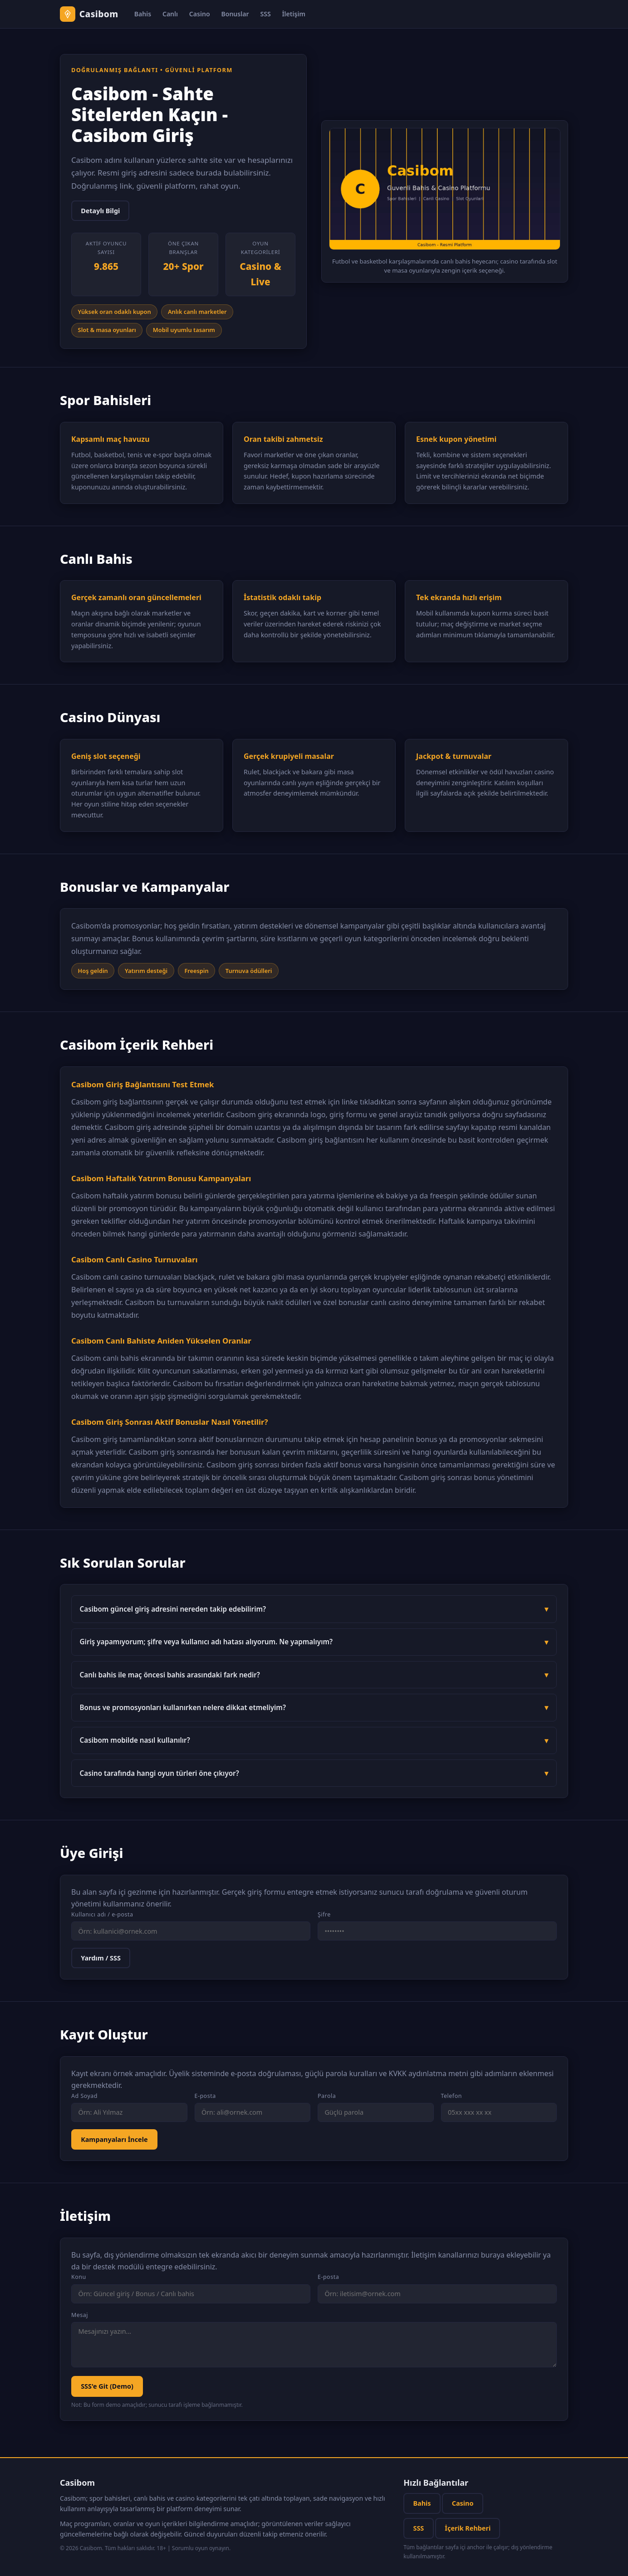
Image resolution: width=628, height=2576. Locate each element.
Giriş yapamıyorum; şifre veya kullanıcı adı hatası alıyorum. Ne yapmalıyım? (206, 1641)
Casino (199, 14)
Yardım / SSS (101, 1958)
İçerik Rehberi (468, 2528)
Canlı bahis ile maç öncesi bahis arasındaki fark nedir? (170, 1674)
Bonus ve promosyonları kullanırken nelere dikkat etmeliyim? (183, 1707)
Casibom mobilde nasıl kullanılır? (135, 1740)
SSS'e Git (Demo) (107, 2386)
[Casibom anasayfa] (89, 14)
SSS (265, 14)
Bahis (142, 14)
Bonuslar (235, 14)
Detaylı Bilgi (100, 210)
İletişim (293, 14)
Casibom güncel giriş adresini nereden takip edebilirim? (173, 1608)
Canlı (170, 14)
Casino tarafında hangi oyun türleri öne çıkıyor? (159, 1773)
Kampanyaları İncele (114, 2139)
